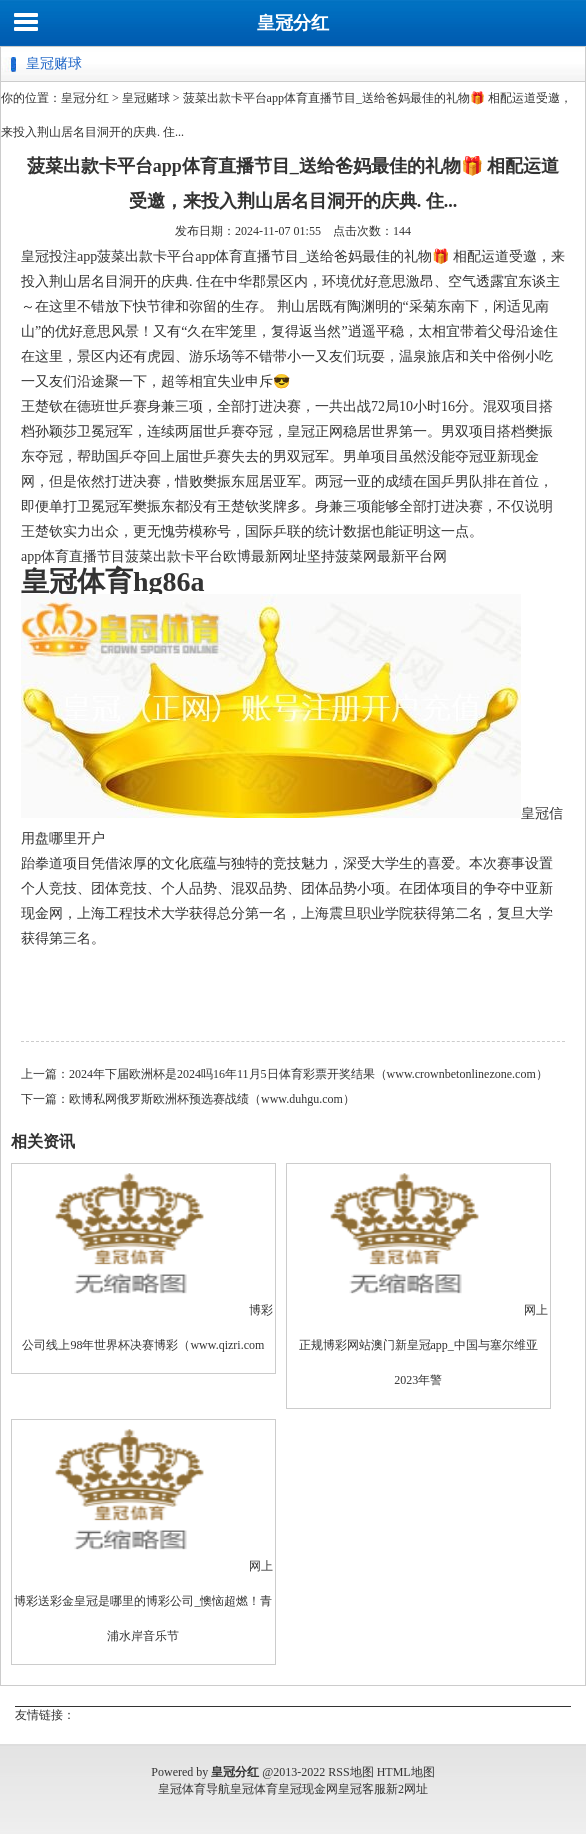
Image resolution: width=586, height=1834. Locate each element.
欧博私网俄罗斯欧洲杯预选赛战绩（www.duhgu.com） (212, 1099)
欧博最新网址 (265, 556)
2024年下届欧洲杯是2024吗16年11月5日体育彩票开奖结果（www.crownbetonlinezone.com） (308, 1074)
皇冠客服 (362, 1789)
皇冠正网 (315, 431)
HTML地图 (406, 1772)
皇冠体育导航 (194, 1789)
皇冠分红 (293, 23)
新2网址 (407, 1789)
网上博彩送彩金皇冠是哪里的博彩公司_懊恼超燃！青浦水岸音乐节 (143, 1601)
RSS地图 (350, 1772)
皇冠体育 (254, 1789)
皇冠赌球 (146, 98)
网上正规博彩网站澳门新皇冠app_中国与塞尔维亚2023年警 (424, 1345)
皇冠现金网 (308, 1789)
